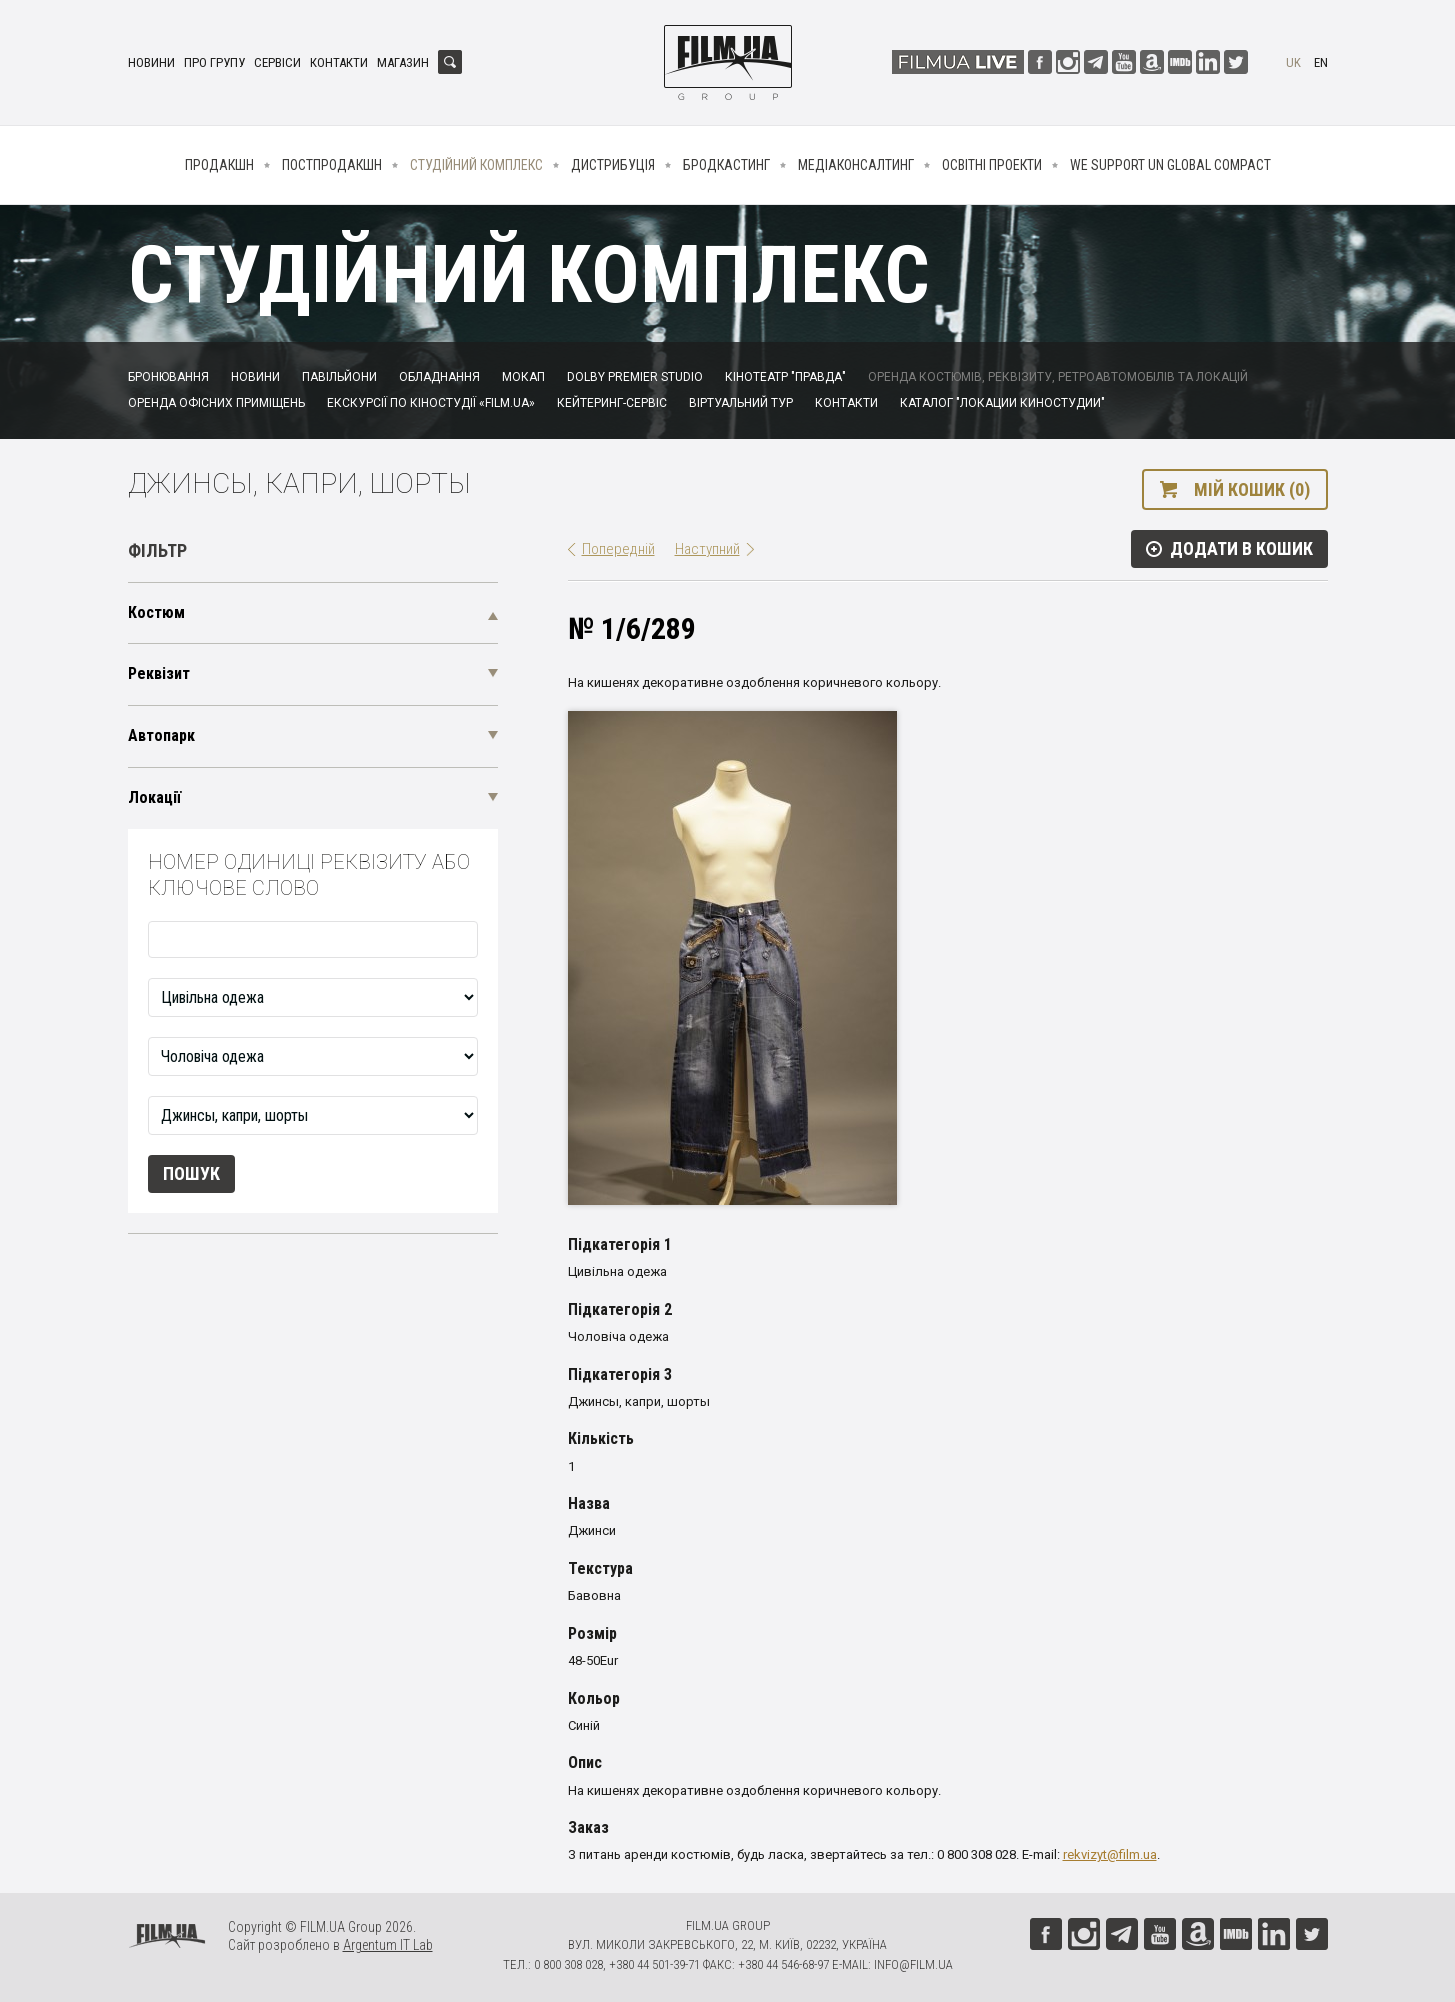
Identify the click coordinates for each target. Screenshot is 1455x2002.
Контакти (339, 62)
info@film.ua (913, 1964)
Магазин (403, 62)
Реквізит (159, 673)
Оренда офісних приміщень (216, 403)
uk (1293, 62)
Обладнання (439, 377)
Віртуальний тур (741, 403)
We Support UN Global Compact (1170, 165)
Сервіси (277, 62)
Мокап (523, 377)
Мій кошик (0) (1252, 489)
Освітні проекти (992, 165)
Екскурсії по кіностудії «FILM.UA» (431, 403)
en (1321, 62)
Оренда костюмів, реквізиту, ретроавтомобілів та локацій (1058, 377)
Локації (154, 797)
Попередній (618, 549)
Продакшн (219, 165)
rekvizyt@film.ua (1110, 1854)
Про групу (214, 62)
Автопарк (161, 735)
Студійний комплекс (476, 165)
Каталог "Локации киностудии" (1002, 403)
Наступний (707, 549)
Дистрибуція (613, 165)
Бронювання (168, 377)
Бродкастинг (726, 165)
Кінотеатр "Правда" (785, 377)
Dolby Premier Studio (635, 377)
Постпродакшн (332, 165)
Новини (151, 62)
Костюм (156, 612)
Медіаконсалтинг (856, 165)
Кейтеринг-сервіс (612, 403)
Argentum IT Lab (388, 1945)
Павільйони (339, 377)
